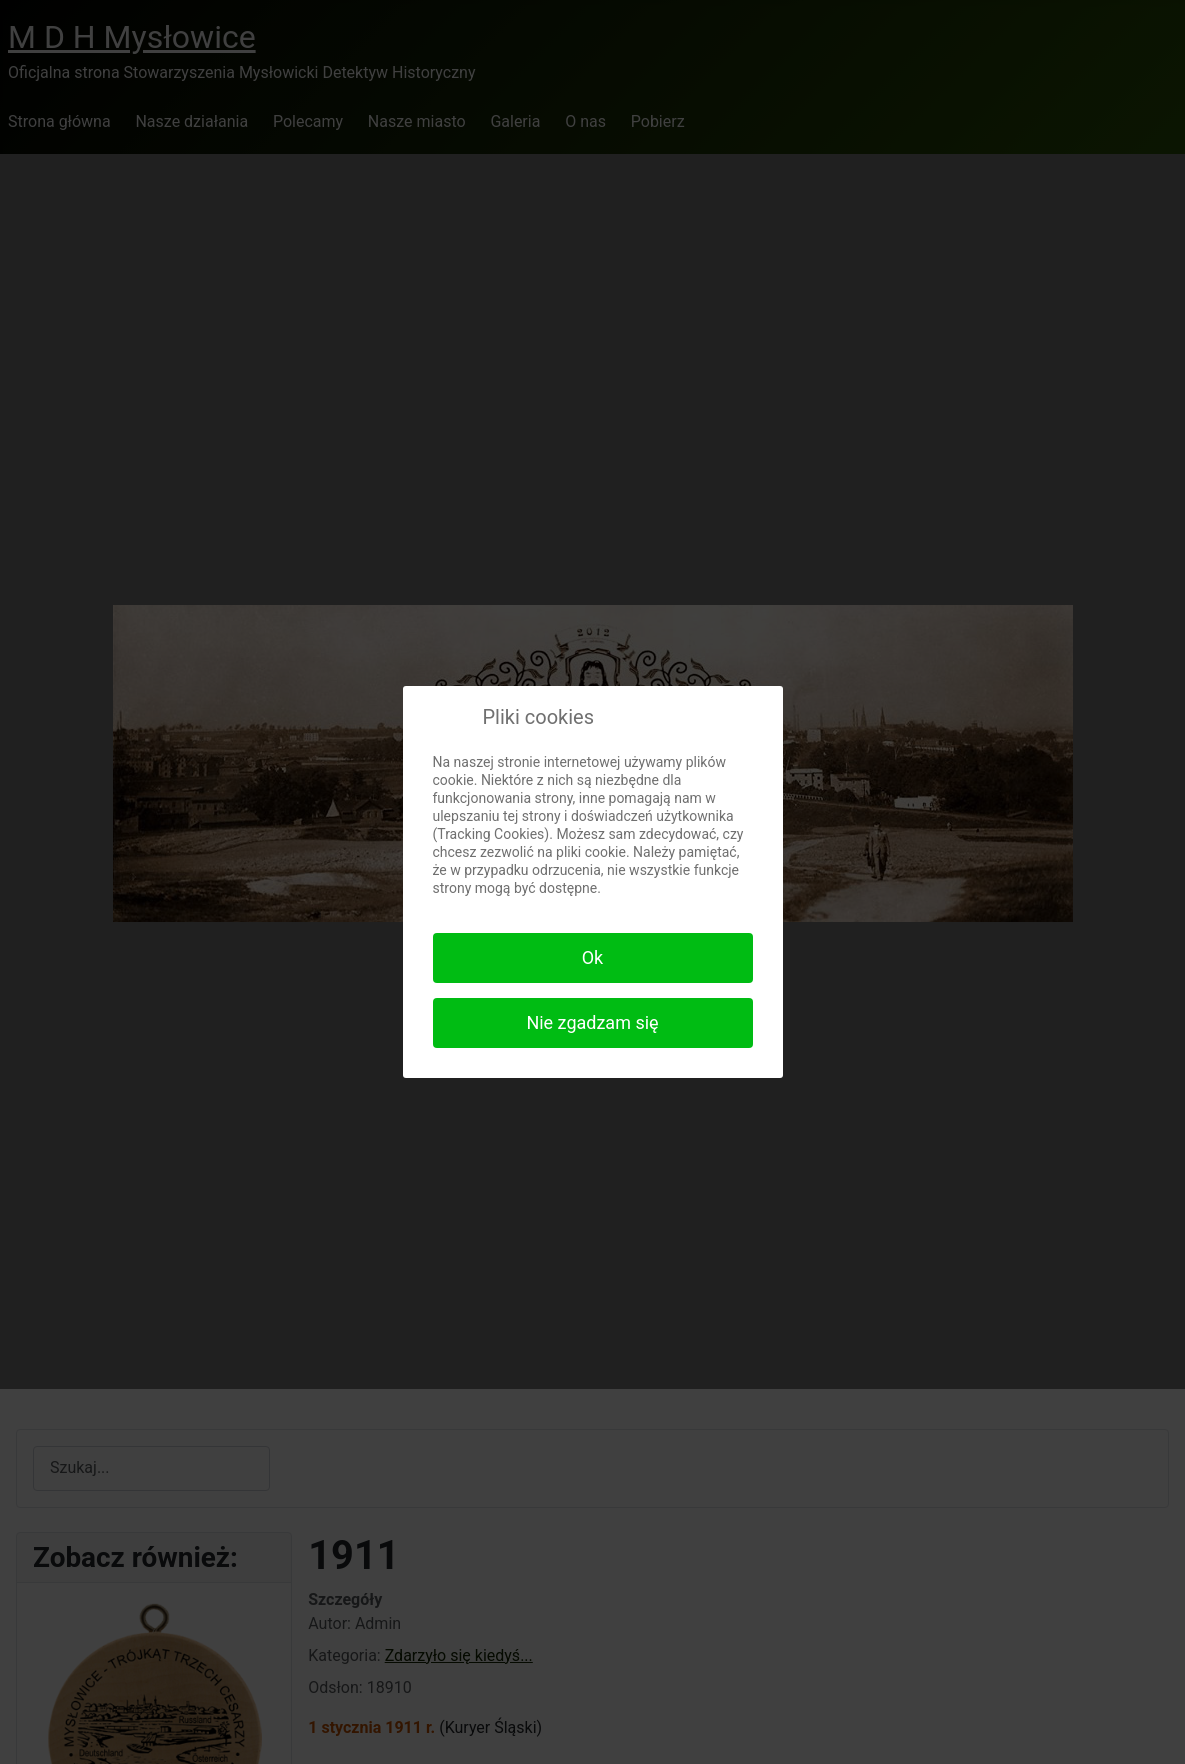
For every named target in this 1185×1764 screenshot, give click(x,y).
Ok (593, 957)
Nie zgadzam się (592, 1022)
